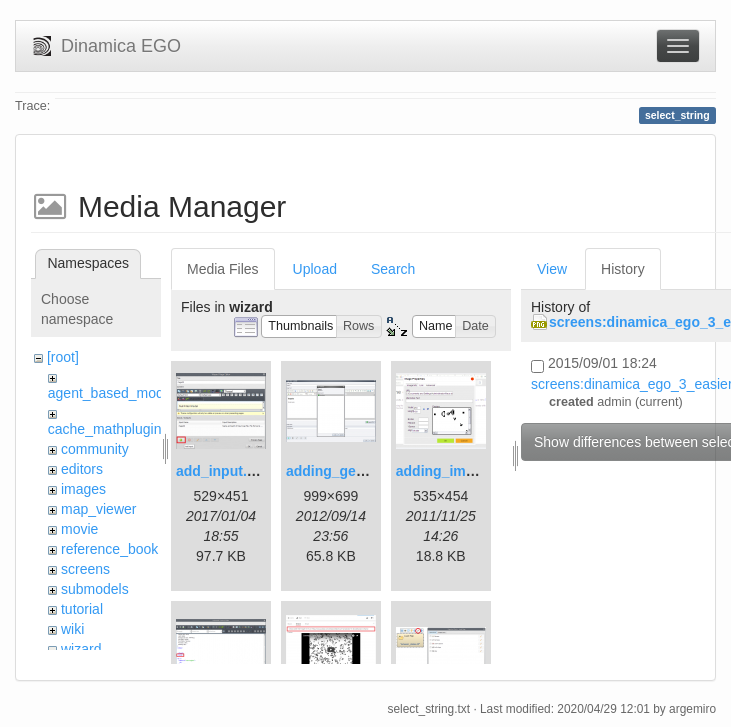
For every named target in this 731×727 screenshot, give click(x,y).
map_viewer (98, 509)
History (623, 269)
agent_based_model (111, 393)
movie (79, 529)
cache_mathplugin (105, 429)
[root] (63, 357)
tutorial (82, 609)
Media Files (223, 269)
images (83, 489)
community (95, 449)
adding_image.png (458, 471)
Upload (315, 269)
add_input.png (224, 471)
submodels (95, 589)
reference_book (109, 549)
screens (85, 569)
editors (82, 469)
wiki (72, 629)
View (552, 269)
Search (393, 269)
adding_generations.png (367, 471)
